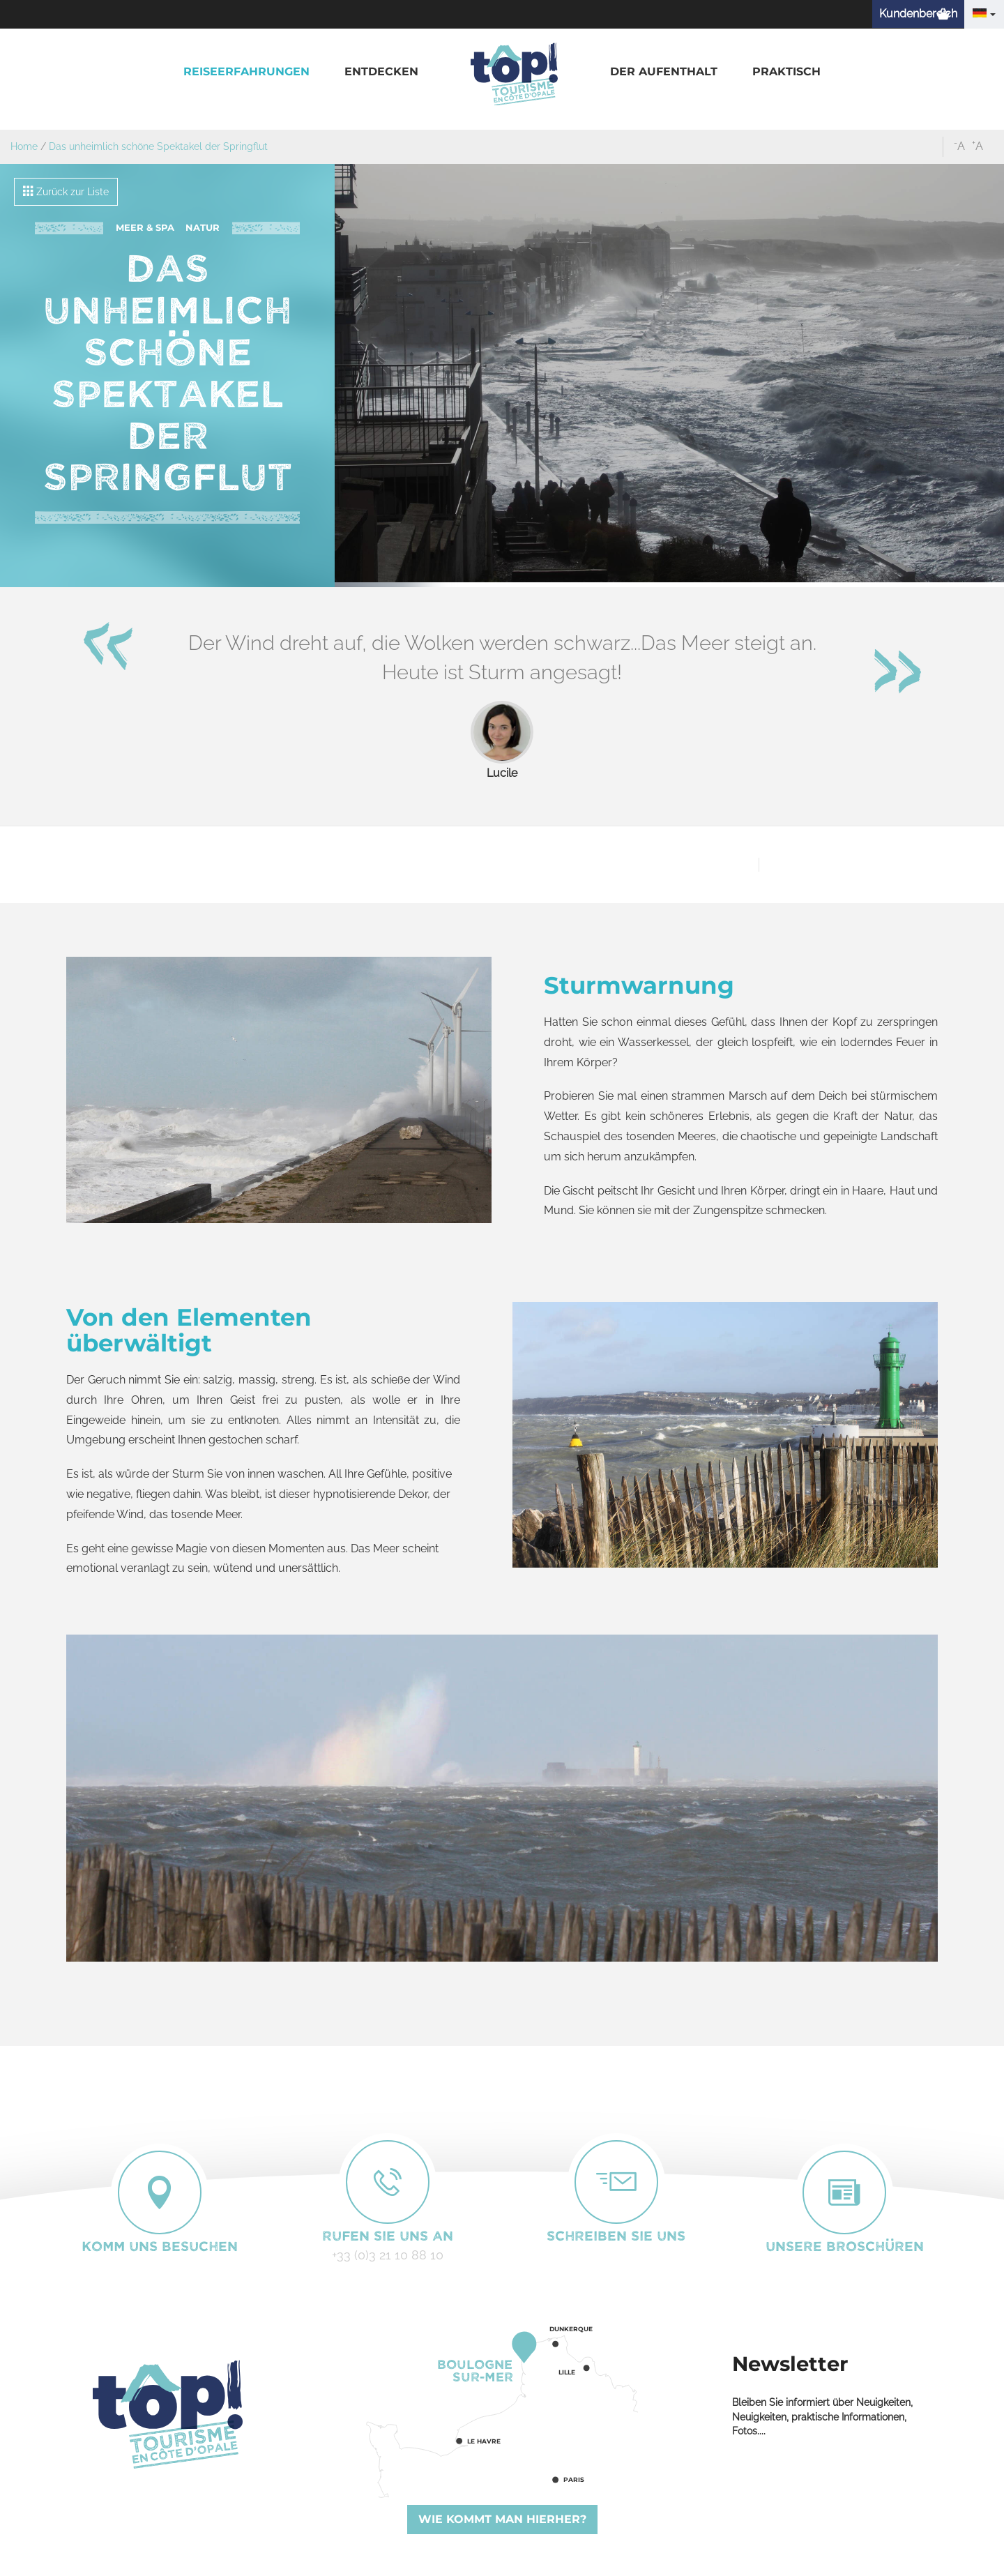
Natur (202, 227)
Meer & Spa (145, 227)
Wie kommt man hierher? (502, 2519)
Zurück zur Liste (66, 191)
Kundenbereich (918, 13)
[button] (246, 72)
